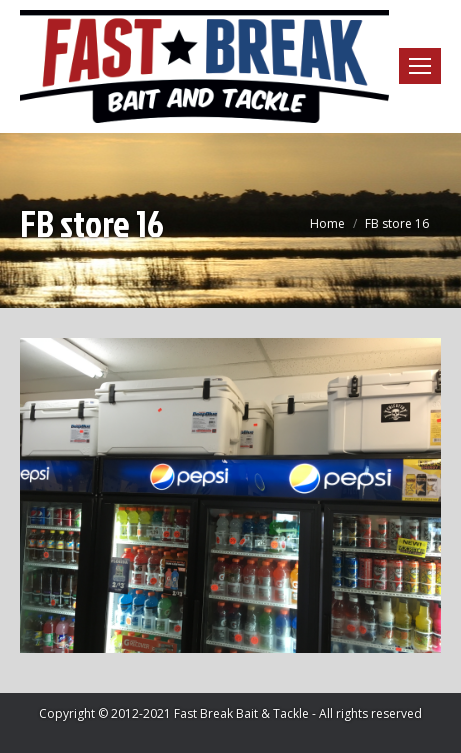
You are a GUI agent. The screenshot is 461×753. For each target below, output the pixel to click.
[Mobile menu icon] (420, 66)
